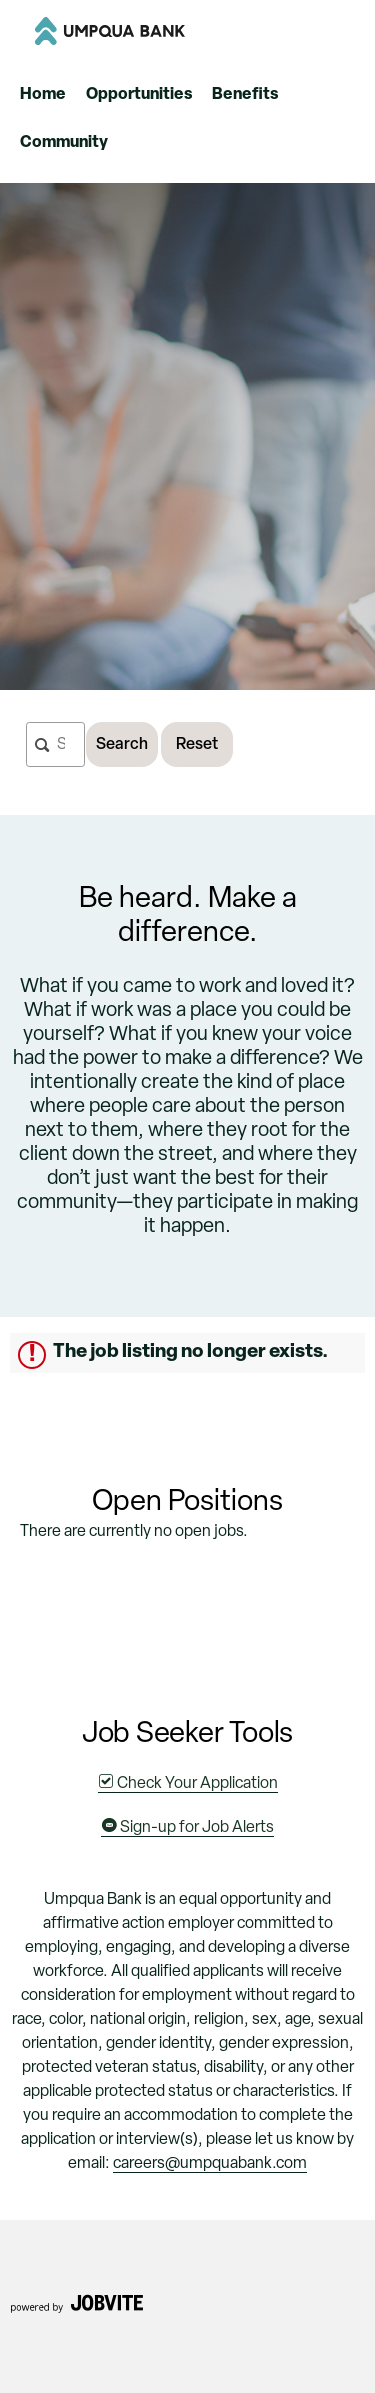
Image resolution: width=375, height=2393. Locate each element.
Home (43, 95)
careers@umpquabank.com (210, 2164)
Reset (197, 745)
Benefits (245, 95)
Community (64, 143)
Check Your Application (188, 1784)
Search (122, 745)
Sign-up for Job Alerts (187, 1828)
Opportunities (139, 95)
